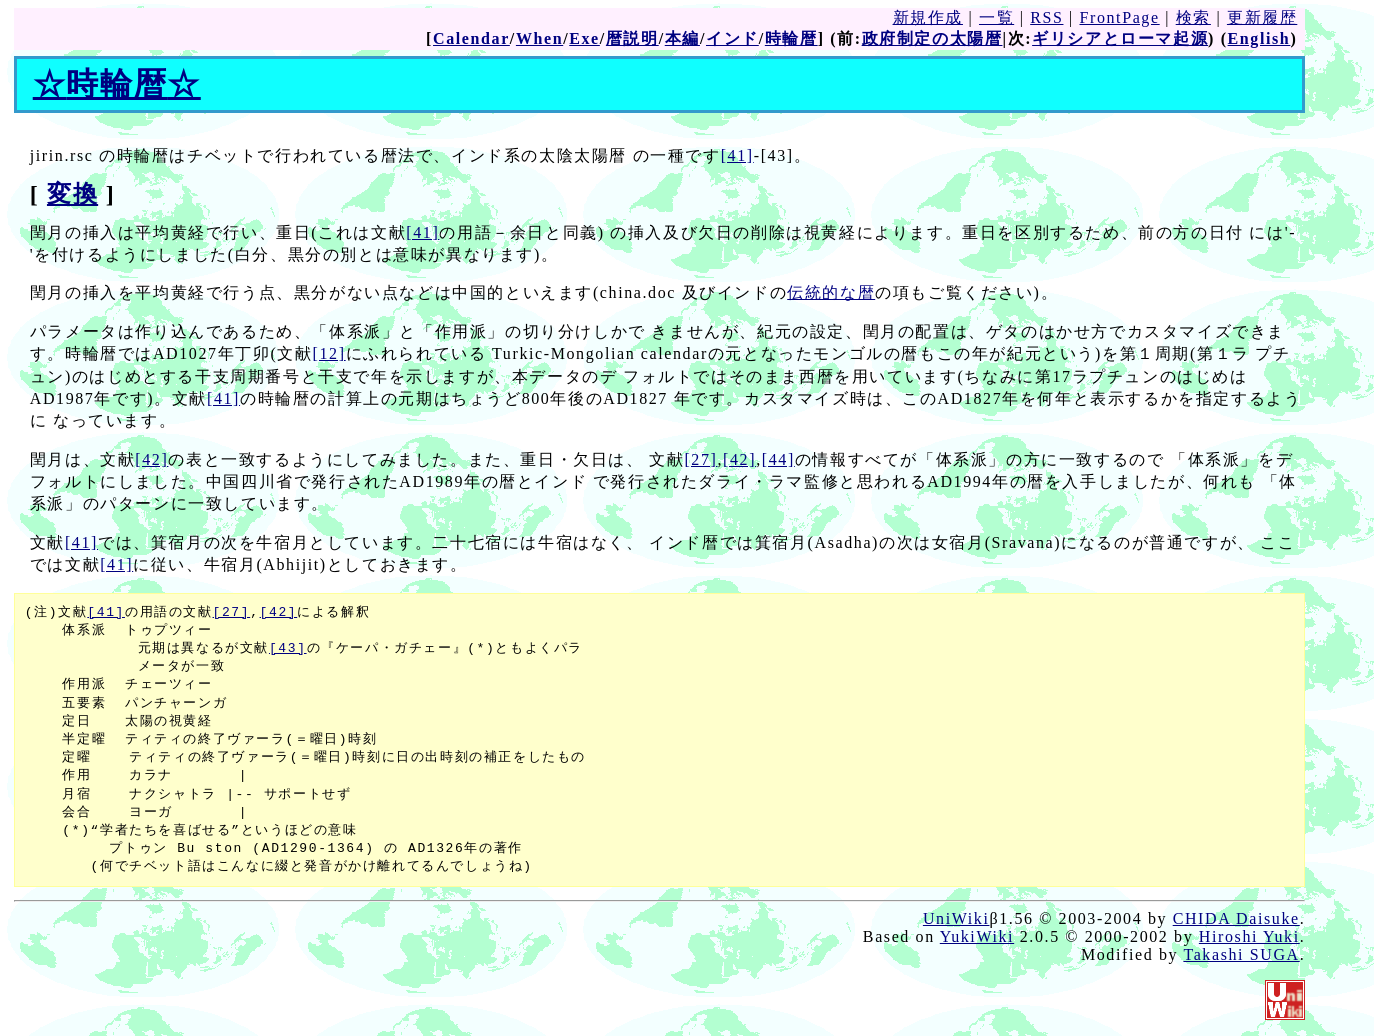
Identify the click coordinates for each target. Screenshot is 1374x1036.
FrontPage (1119, 17)
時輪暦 (791, 38)
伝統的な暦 (831, 292)
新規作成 (928, 17)
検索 (1193, 17)
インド (732, 38)
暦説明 (632, 38)
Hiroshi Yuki (1249, 936)
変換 (72, 194)
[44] (778, 459)
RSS (1046, 17)
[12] (329, 353)
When (539, 38)
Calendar (471, 38)
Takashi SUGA (1241, 954)
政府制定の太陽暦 (932, 38)
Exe (584, 38)
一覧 (996, 17)
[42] (151, 459)
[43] (288, 649)
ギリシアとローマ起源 (1120, 38)
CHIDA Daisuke (1236, 918)
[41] (737, 155)
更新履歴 (1262, 17)
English (1259, 38)
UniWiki (956, 918)
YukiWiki (977, 936)
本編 (682, 38)
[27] (700, 459)
